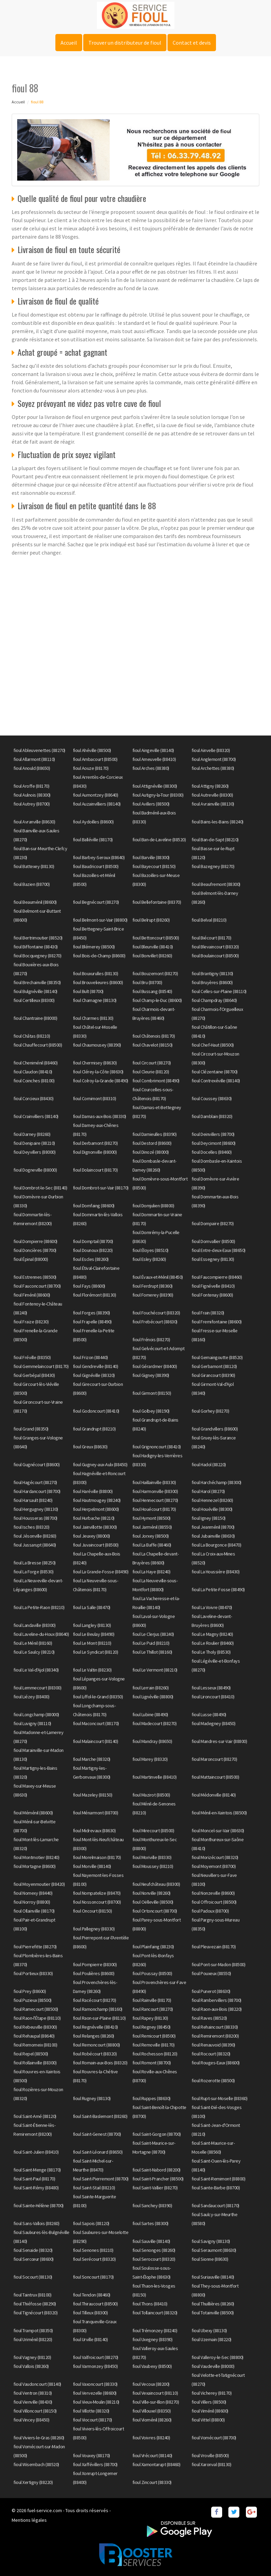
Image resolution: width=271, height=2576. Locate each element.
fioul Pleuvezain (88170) (214, 1947)
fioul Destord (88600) (152, 1143)
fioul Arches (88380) (150, 768)
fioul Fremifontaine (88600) (217, 1322)
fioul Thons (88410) (149, 2304)
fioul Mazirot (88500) (151, 1795)
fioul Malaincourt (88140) (95, 1741)
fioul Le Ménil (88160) (32, 1643)
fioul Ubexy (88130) (209, 2330)
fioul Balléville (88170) (93, 839)
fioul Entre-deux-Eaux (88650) (219, 1250)
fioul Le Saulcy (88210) (34, 1652)
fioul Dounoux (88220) (93, 1250)
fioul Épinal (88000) (30, 1259)
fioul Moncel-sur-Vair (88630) (218, 1830)
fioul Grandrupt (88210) (94, 1429)
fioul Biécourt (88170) (211, 938)
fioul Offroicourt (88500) (214, 1902)
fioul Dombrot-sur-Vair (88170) (101, 1188)
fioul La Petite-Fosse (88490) (218, 1589)
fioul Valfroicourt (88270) (95, 2357)
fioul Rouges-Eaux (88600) (216, 2063)
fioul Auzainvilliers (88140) (97, 804)
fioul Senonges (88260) (153, 2250)
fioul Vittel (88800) (208, 2420)
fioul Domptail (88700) (93, 1241)
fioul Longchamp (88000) (36, 1714)
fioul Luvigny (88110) (32, 1723)
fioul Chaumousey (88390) (97, 1045)
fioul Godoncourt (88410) (96, 1411)
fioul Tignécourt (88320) (35, 2313)
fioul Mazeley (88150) (92, 1795)
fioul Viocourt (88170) (92, 2420)
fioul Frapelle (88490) (92, 1322)
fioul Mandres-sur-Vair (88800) (219, 1741)
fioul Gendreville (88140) (95, 1366)
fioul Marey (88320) (150, 1759)
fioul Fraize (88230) (30, 1322)
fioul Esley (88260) (149, 1259)
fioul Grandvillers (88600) (215, 1429)
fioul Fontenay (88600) (212, 1295)
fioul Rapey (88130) (150, 2018)
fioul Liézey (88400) (31, 1697)
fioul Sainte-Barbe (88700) (216, 2188)
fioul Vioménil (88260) (152, 2420)
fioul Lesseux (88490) (211, 1688)
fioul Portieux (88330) (33, 1973)
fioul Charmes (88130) (93, 1018)
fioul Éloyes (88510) (150, 1250)
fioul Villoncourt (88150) (35, 2411)
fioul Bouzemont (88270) (155, 973)
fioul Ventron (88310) (32, 2393)
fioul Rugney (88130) (92, 2098)
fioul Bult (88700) (88, 991)
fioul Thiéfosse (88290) (34, 2304)
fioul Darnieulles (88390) (154, 1134)
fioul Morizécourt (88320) (215, 1857)
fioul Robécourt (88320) (95, 2054)
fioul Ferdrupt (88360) (152, 1286)
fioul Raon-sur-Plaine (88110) (99, 2018)
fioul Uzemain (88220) (211, 2339)
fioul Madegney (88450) (213, 1723)
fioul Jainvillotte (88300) (95, 1527)
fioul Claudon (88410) (32, 1072)
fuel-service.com (44, 2510)
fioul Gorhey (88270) (210, 1411)
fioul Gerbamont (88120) (214, 1366)
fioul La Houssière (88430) (215, 1572)
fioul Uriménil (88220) (32, 2339)
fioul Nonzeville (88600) (213, 1893)
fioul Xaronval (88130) (211, 2464)
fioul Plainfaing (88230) (153, 1947)
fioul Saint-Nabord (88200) (156, 2170)
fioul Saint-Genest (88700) (97, 2134)
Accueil (69, 42)
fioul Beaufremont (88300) (216, 884)
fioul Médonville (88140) (214, 1795)
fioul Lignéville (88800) (152, 1697)
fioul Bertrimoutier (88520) (38, 938)
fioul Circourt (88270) (151, 1063)
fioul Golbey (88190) (151, 1411)
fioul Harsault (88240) (32, 1500)
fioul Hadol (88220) (209, 1464)
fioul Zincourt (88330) (152, 2482)
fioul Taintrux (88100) (32, 2295)
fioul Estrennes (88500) (34, 1277)
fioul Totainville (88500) (213, 2313)
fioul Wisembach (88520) (36, 2464)
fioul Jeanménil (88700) (213, 1527)
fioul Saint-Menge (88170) (37, 2170)
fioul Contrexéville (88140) (216, 1081)
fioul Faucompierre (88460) (217, 1277)
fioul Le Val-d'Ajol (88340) (36, 1670)
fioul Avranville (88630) (34, 822)
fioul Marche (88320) (91, 1759)
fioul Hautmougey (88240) (97, 1500)
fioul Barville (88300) (151, 857)
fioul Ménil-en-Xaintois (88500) (219, 1813)
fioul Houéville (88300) (212, 1509)
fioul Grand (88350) (30, 1429)
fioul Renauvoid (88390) (213, 2045)
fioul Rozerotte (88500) (213, 2080)
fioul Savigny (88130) (211, 2241)
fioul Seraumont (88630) (214, 2250)
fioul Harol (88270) (208, 1491)
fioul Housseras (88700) (35, 1518)
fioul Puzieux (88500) (32, 2000)
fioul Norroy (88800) (31, 1902)
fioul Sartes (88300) (150, 2223)
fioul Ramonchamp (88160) (97, 2009)
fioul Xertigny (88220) (33, 2482)
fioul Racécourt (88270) (94, 2000)
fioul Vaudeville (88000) (213, 2366)
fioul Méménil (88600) (33, 1813)
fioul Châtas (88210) (31, 1036)
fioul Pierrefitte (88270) (35, 1947)
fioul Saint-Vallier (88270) (155, 2188)
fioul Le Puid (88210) (151, 1643)
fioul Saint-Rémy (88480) (35, 2188)
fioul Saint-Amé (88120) (34, 2116)
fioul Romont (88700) (151, 2063)
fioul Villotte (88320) (91, 2411)
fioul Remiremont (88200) (215, 2036)
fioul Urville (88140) (90, 2339)
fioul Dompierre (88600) (35, 1241)
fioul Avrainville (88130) (213, 804)
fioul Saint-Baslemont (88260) (100, 2116)
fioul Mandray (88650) (152, 1741)
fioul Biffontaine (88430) (35, 947)
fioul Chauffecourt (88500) (37, 1045)
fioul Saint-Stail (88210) (94, 2188)
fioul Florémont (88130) (94, 1295)
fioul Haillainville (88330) (154, 1482)
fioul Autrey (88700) (31, 804)
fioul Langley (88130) (92, 1625)
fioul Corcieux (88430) (33, 1098)
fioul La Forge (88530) (33, 1572)
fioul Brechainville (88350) (37, 982)
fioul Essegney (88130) (213, 1259)
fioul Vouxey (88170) (91, 2455)
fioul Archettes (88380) (213, 768)
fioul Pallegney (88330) (94, 1929)
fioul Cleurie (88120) (150, 1072)
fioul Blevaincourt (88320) (215, 947)
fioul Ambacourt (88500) (95, 759)
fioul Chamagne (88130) (95, 1000)
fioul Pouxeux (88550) (211, 1973)
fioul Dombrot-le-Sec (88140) (40, 1188)
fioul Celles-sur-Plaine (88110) (219, 991)
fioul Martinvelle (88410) (154, 1777)
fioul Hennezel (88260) (212, 1500)
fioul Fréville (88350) (32, 1357)
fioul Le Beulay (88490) (94, 1634)
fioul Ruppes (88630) (151, 2098)
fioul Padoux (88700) (210, 1911)
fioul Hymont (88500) (151, 1518)
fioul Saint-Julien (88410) (35, 2152)
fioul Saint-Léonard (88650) (98, 2152)
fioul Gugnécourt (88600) (36, 1464)
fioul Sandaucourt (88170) (215, 2205)
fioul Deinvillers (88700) (213, 1134)
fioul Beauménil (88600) (35, 902)
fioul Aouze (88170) (91, 768)
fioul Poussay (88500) (152, 1973)
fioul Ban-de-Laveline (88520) (159, 839)
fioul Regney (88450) (151, 2027)
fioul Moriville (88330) (152, 1857)
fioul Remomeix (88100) (35, 2045)
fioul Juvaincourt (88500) (96, 1545)
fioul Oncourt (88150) (92, 1911)
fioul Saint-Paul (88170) (34, 2179)
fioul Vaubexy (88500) (152, 2366)
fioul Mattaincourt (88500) (215, 1777)
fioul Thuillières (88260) (213, 2304)
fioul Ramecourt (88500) (35, 2009)
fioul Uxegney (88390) (152, 2339)
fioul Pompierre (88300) (95, 1964)
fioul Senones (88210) (93, 2250)
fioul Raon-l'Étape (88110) (37, 2018)
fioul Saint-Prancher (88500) (158, 2179)
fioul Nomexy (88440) (32, 1893)
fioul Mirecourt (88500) (153, 1830)
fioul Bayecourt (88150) (154, 866)
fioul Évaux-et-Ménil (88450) (157, 1277)
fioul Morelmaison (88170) (97, 1857)
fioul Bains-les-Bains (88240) (217, 822)
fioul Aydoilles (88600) (93, 822)
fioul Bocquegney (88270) (37, 956)
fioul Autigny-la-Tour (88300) (158, 795)
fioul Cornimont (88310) (94, 1098)
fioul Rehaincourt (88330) (215, 2027)
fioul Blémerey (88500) (94, 947)
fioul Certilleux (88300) (33, 1000)
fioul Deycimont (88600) (214, 1143)
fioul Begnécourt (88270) (96, 902)
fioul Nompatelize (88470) (97, 1893)
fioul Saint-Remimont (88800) (218, 2179)
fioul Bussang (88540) (152, 991)
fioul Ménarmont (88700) (95, 1813)
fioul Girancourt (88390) (213, 1375)
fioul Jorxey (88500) (150, 1536)
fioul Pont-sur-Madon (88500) (218, 1964)
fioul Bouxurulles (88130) (95, 973)
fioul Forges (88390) (91, 1313)
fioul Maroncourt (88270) (214, 1759)
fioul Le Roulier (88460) (213, 1643)
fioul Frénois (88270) (151, 1339)
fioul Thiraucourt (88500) (95, 2304)
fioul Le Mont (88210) (92, 1643)
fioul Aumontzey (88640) (95, 795)
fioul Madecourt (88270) (154, 1723)
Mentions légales (29, 2520)
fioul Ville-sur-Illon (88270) (155, 2402)
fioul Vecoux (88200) (151, 2384)
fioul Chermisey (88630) (95, 1063)
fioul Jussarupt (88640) (34, 1545)
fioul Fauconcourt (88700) (37, 1286)
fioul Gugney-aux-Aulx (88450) (100, 1464)
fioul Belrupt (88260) (151, 920)
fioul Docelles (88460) (211, 1152)
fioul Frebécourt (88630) (154, 1322)
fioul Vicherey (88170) (211, 2393)
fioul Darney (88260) (31, 1134)
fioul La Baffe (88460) (151, 1545)
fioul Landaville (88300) (34, 1625)
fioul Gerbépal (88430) (34, 1375)
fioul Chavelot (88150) (152, 1045)
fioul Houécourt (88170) (154, 1509)
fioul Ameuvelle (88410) (154, 759)
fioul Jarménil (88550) (152, 1527)
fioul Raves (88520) (209, 2018)
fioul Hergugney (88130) (35, 1509)
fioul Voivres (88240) (151, 2438)
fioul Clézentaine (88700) (215, 1072)
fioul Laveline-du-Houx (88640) (41, 1634)
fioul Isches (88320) (31, 1527)
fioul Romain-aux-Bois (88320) (100, 2063)
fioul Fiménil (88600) (31, 1295)
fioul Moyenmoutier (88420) (39, 1884)
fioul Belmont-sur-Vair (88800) (100, 920)
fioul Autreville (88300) (212, 795)
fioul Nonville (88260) (151, 1893)
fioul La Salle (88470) (91, 1607)
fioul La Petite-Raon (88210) (38, 1607)
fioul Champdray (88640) (214, 1000)
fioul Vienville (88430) (32, 2402)
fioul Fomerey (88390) (152, 1295)
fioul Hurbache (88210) (94, 1518)
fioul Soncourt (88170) (93, 2277)
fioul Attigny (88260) (210, 786)
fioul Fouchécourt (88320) (156, 1313)
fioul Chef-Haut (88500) (213, 1045)
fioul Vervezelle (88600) (95, 2393)
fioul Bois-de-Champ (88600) (99, 956)
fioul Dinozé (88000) (150, 1152)
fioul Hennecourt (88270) (155, 1500)
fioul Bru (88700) (147, 982)
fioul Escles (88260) (91, 1259)
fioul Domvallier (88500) (213, 1241)
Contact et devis (192, 42)
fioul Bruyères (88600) (212, 982)
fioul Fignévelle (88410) (213, 1286)
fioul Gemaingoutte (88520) (217, 1357)
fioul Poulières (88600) (94, 1973)
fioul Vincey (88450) (31, 2420)
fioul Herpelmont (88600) (96, 1509)
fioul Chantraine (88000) (35, 1018)
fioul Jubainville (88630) (213, 1536)
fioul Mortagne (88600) (34, 1866)
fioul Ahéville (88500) (92, 750)
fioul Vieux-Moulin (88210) (96, 2402)
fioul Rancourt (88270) (152, 2009)
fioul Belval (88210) (209, 920)
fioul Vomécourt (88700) (214, 2438)
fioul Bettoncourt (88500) (155, 938)
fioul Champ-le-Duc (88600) (157, 1000)
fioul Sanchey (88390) (152, 2205)
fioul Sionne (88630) (210, 2259)
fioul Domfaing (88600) (94, 1205)
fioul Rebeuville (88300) (35, 2027)
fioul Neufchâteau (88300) (156, 1884)
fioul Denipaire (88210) (34, 1143)
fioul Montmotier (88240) (36, 1857)
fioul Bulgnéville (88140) (35, 991)
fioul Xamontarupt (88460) (156, 2464)
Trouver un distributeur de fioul (124, 42)
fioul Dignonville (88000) (95, 1152)
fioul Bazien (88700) (31, 884)
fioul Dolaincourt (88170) (95, 1170)
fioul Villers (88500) (209, 2402)
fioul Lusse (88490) (209, 1714)
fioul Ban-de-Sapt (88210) (215, 839)
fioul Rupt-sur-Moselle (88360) (219, 2098)
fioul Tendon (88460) (91, 2295)
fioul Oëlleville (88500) (152, 1902)
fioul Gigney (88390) (150, 1375)
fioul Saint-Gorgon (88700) (156, 2134)
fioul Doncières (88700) (34, 1250)
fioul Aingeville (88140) (153, 750)
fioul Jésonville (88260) (34, 1536)
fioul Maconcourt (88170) (96, 1723)
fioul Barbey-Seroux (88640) (99, 857)
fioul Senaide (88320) (33, 2250)
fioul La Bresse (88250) (34, 1563)
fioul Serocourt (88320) (153, 2259)
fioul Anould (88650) (31, 768)
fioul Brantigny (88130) (212, 973)
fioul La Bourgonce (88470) (216, 1545)
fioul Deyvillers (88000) (34, 1152)
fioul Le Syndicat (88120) (95, 1652)
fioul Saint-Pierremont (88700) (101, 2179)
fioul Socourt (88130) (32, 2277)
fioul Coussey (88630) (212, 1098)
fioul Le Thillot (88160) (152, 1652)
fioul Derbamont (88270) (95, 1143)
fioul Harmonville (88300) (155, 1491)
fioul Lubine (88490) (150, 1714)
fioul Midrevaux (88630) (94, 1830)
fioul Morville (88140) (92, 1866)
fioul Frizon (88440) (90, 1357)
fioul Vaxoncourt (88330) (95, 2384)
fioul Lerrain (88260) (150, 1688)
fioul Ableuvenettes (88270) (39, 750)
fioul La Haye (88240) (151, 1572)
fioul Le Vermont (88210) (154, 1670)
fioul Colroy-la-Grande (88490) (100, 1081)
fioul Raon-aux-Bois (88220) (217, 2009)
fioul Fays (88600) (89, 1286)
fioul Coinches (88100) (33, 1081)
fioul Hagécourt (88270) (35, 1482)
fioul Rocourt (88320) (211, 2054)
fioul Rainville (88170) (151, 2000)
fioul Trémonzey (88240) (154, 2330)
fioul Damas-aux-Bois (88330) (99, 1116)
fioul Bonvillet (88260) (152, 956)
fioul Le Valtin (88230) (92, 1670)
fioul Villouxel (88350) (151, 2411)
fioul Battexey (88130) (33, 866)
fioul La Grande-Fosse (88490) (101, 1572)
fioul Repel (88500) (30, 2054)
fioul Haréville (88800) (93, 1491)
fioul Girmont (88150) (151, 1393)
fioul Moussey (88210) (152, 1866)
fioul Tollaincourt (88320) (154, 2313)
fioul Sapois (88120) (91, 2223)
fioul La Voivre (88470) (212, 1607)
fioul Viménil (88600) (210, 2411)
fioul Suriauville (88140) (213, 2277)
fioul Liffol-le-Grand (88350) (98, 1697)
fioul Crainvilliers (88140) (35, 1116)
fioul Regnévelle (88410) (95, 2027)
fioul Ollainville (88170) (34, 1911)
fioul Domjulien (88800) (153, 1205)
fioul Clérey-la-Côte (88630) (98, 1072)
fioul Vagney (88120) (32, 2357)
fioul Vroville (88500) (210, 2455)
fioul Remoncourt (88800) (96, 2045)
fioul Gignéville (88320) (94, 1375)
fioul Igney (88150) (209, 1518)
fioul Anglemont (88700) (214, 759)
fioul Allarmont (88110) (34, 759)
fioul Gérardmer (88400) (154, 1366)
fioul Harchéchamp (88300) (216, 1482)
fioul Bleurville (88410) (152, 947)
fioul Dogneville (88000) (35, 1170)
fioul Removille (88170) (153, 2045)
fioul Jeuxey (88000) (91, 1536)
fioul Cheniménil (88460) (35, 1063)
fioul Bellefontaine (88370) (156, 902)
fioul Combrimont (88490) (156, 1081)
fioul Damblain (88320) (212, 1116)
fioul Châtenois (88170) (153, 1036)
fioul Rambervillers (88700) (216, 2000)
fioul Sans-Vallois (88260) (36, 2223)
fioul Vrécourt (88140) (152, 2455)
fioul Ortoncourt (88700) (154, 1911)
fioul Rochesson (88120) (154, 2054)
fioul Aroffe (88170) (31, 786)
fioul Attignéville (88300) (154, 786)
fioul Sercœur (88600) (33, 2259)
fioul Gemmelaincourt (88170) (40, 1366)
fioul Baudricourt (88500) (96, 866)
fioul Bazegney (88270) (213, 866)
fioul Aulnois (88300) (32, 795)
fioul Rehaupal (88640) (33, 2036)
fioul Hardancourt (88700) (37, 1491)
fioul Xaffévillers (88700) (95, 2464)
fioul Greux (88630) (90, 1447)
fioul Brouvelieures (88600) (98, 982)
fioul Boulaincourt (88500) (215, 956)
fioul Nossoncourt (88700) (97, 1902)
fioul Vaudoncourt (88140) (37, 2384)
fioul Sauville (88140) (151, 2241)
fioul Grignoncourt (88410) (156, 1447)
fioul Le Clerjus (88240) (153, 1634)
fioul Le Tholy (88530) (211, 1652)
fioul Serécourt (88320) (94, 2259)
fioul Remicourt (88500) (154, 2036)
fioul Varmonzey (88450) (95, 2366)
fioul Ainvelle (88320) (211, 750)
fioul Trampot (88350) (33, 2330)
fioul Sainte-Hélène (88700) (38, 2205)
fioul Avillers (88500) (151, 804)
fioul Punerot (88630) (211, 1991)
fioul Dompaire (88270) (213, 1223)
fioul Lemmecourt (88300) (37, 1688)
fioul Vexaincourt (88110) (155, 2393)
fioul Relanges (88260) (93, 2036)
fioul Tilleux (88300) (90, 2313)
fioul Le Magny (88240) (212, 1634)
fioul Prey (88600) (29, 1991)
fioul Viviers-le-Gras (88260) (38, 2438)
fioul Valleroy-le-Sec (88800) (217, 2357)
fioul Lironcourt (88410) (213, 1697)
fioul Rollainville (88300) (34, 2063)
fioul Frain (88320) (208, 1313)
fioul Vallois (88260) (31, 2366)
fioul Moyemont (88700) (214, 1866)
